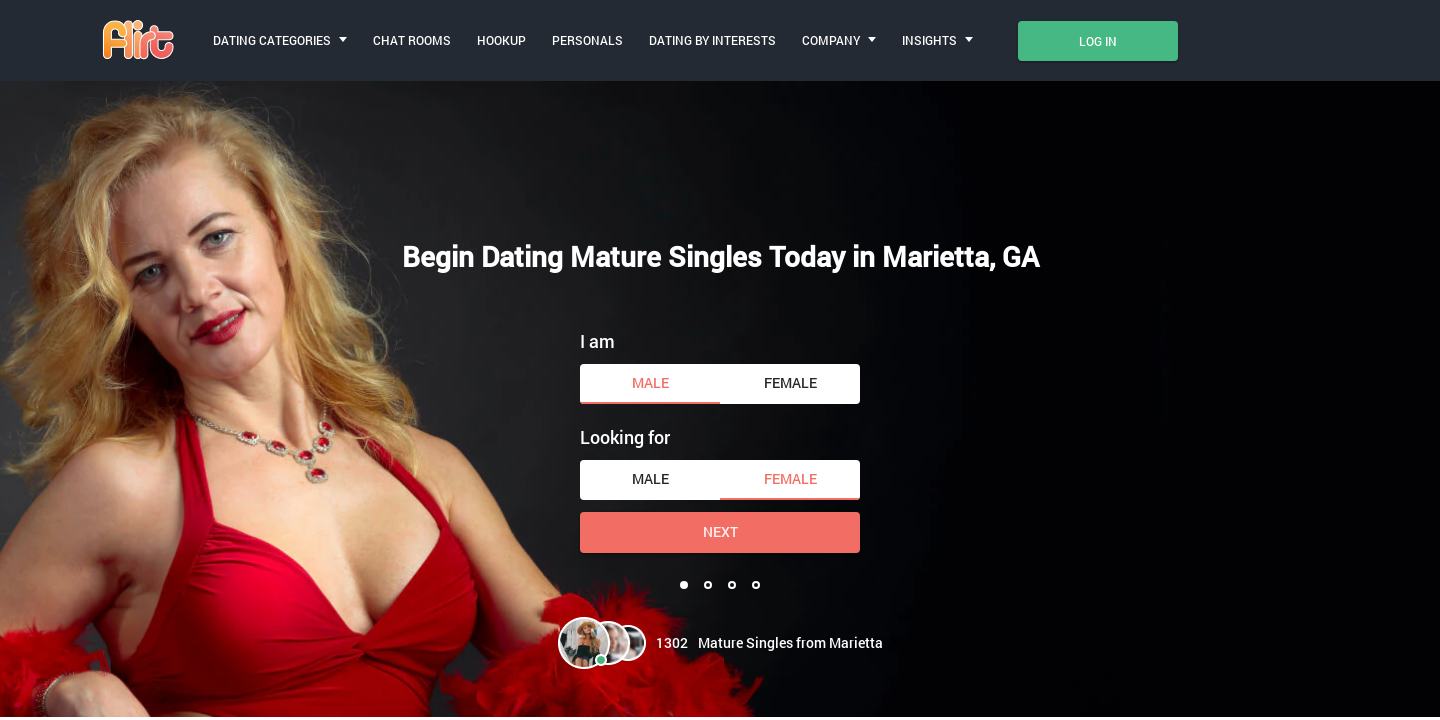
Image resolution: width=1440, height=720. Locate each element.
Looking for (625, 437)
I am (597, 341)
